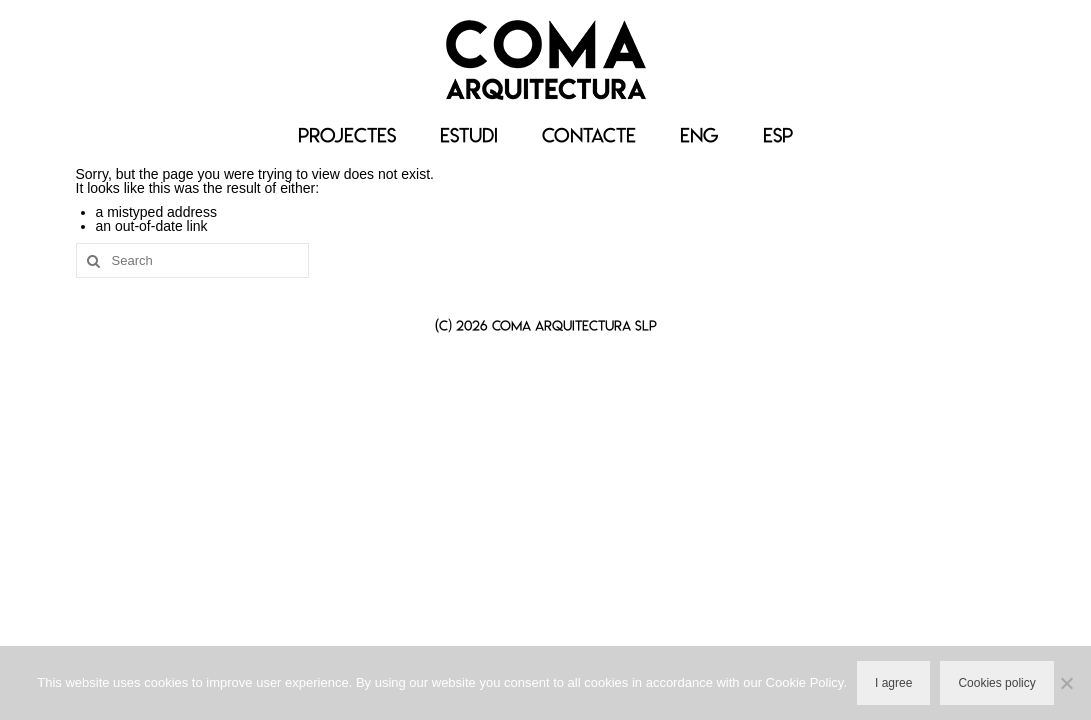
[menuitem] (699, 136)
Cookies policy (996, 683)
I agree (893, 683)
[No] (1066, 683)
